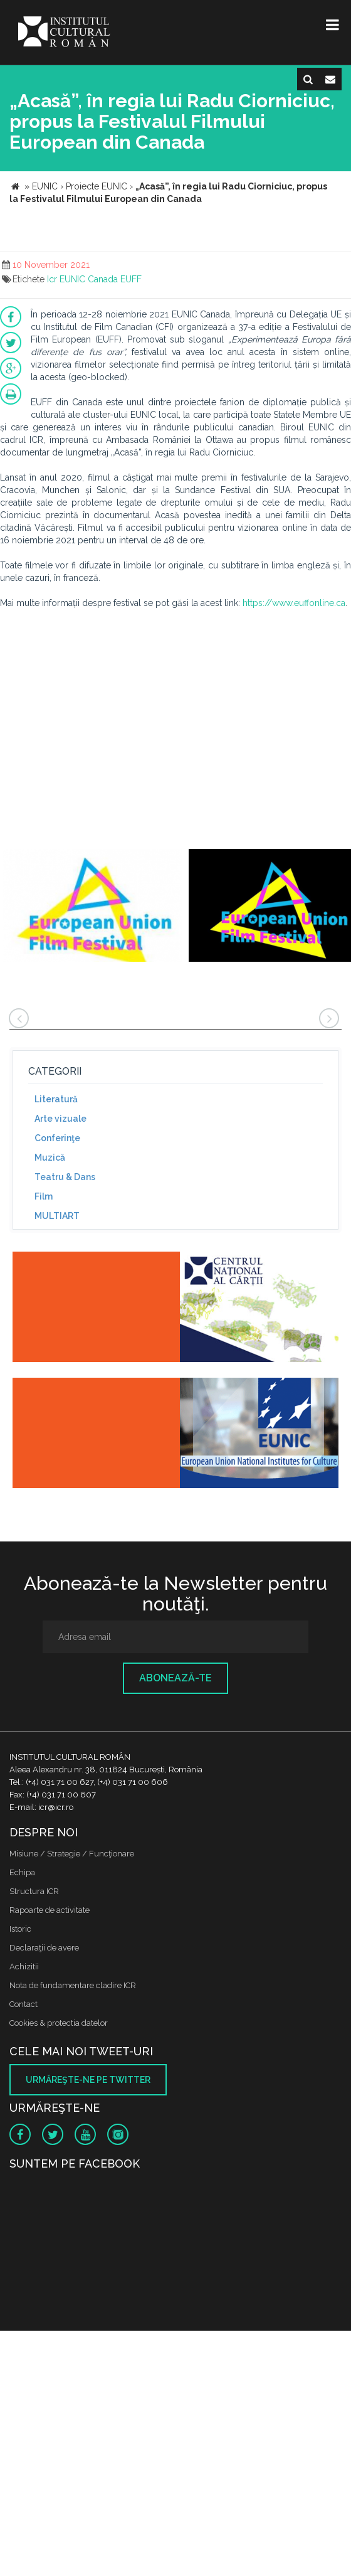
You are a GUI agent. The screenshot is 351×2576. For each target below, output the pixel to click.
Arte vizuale (60, 1119)
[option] (93, 907)
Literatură (56, 1099)
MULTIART (57, 1216)
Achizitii (24, 1966)
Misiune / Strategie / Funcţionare (71, 1853)
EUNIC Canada (89, 279)
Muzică (49, 1157)
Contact (23, 2004)
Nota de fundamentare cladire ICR (72, 1985)
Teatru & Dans (64, 1177)
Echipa (22, 1872)
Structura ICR (34, 1891)
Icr (52, 279)
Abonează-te (175, 1678)
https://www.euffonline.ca (294, 603)
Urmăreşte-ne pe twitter (88, 2080)
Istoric (20, 1929)
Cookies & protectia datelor (58, 2023)
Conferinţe (57, 1138)
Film (43, 1196)
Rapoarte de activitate (49, 1910)
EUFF (131, 279)
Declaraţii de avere (44, 1947)
